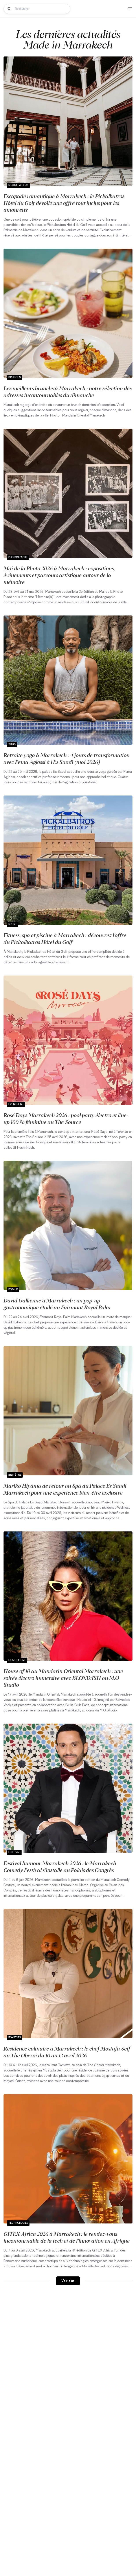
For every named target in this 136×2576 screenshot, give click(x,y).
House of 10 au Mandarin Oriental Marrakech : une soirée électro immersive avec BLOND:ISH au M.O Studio (63, 1677)
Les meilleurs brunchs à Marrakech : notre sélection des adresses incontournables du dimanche (68, 391)
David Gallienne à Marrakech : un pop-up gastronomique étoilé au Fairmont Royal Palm (57, 1304)
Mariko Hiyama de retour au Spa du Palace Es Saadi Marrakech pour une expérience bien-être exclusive (65, 1489)
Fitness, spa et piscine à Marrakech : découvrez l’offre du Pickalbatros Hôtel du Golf (65, 938)
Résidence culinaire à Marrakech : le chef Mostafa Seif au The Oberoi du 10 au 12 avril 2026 (67, 2052)
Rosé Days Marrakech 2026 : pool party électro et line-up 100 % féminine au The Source (66, 1118)
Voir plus (68, 2281)
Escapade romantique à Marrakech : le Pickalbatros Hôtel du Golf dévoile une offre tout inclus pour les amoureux (64, 202)
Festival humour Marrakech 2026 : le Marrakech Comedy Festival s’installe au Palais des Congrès (60, 1866)
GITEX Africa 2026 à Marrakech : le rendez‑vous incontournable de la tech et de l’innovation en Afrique (67, 2237)
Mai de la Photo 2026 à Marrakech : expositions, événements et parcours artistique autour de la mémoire (59, 575)
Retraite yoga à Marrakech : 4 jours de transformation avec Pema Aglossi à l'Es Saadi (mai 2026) (67, 758)
